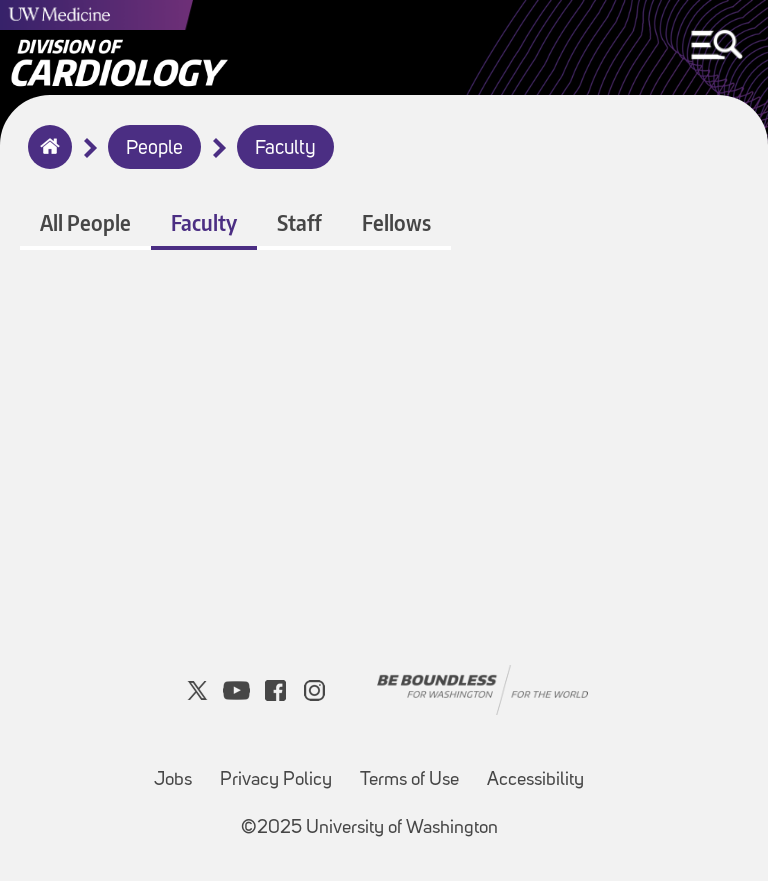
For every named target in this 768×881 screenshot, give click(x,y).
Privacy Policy (276, 780)
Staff (299, 222)
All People (85, 222)
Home (45, 160)
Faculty (285, 149)
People (154, 149)
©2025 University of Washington (369, 828)
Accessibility (535, 780)
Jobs (173, 780)
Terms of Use (409, 780)
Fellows (396, 222)
